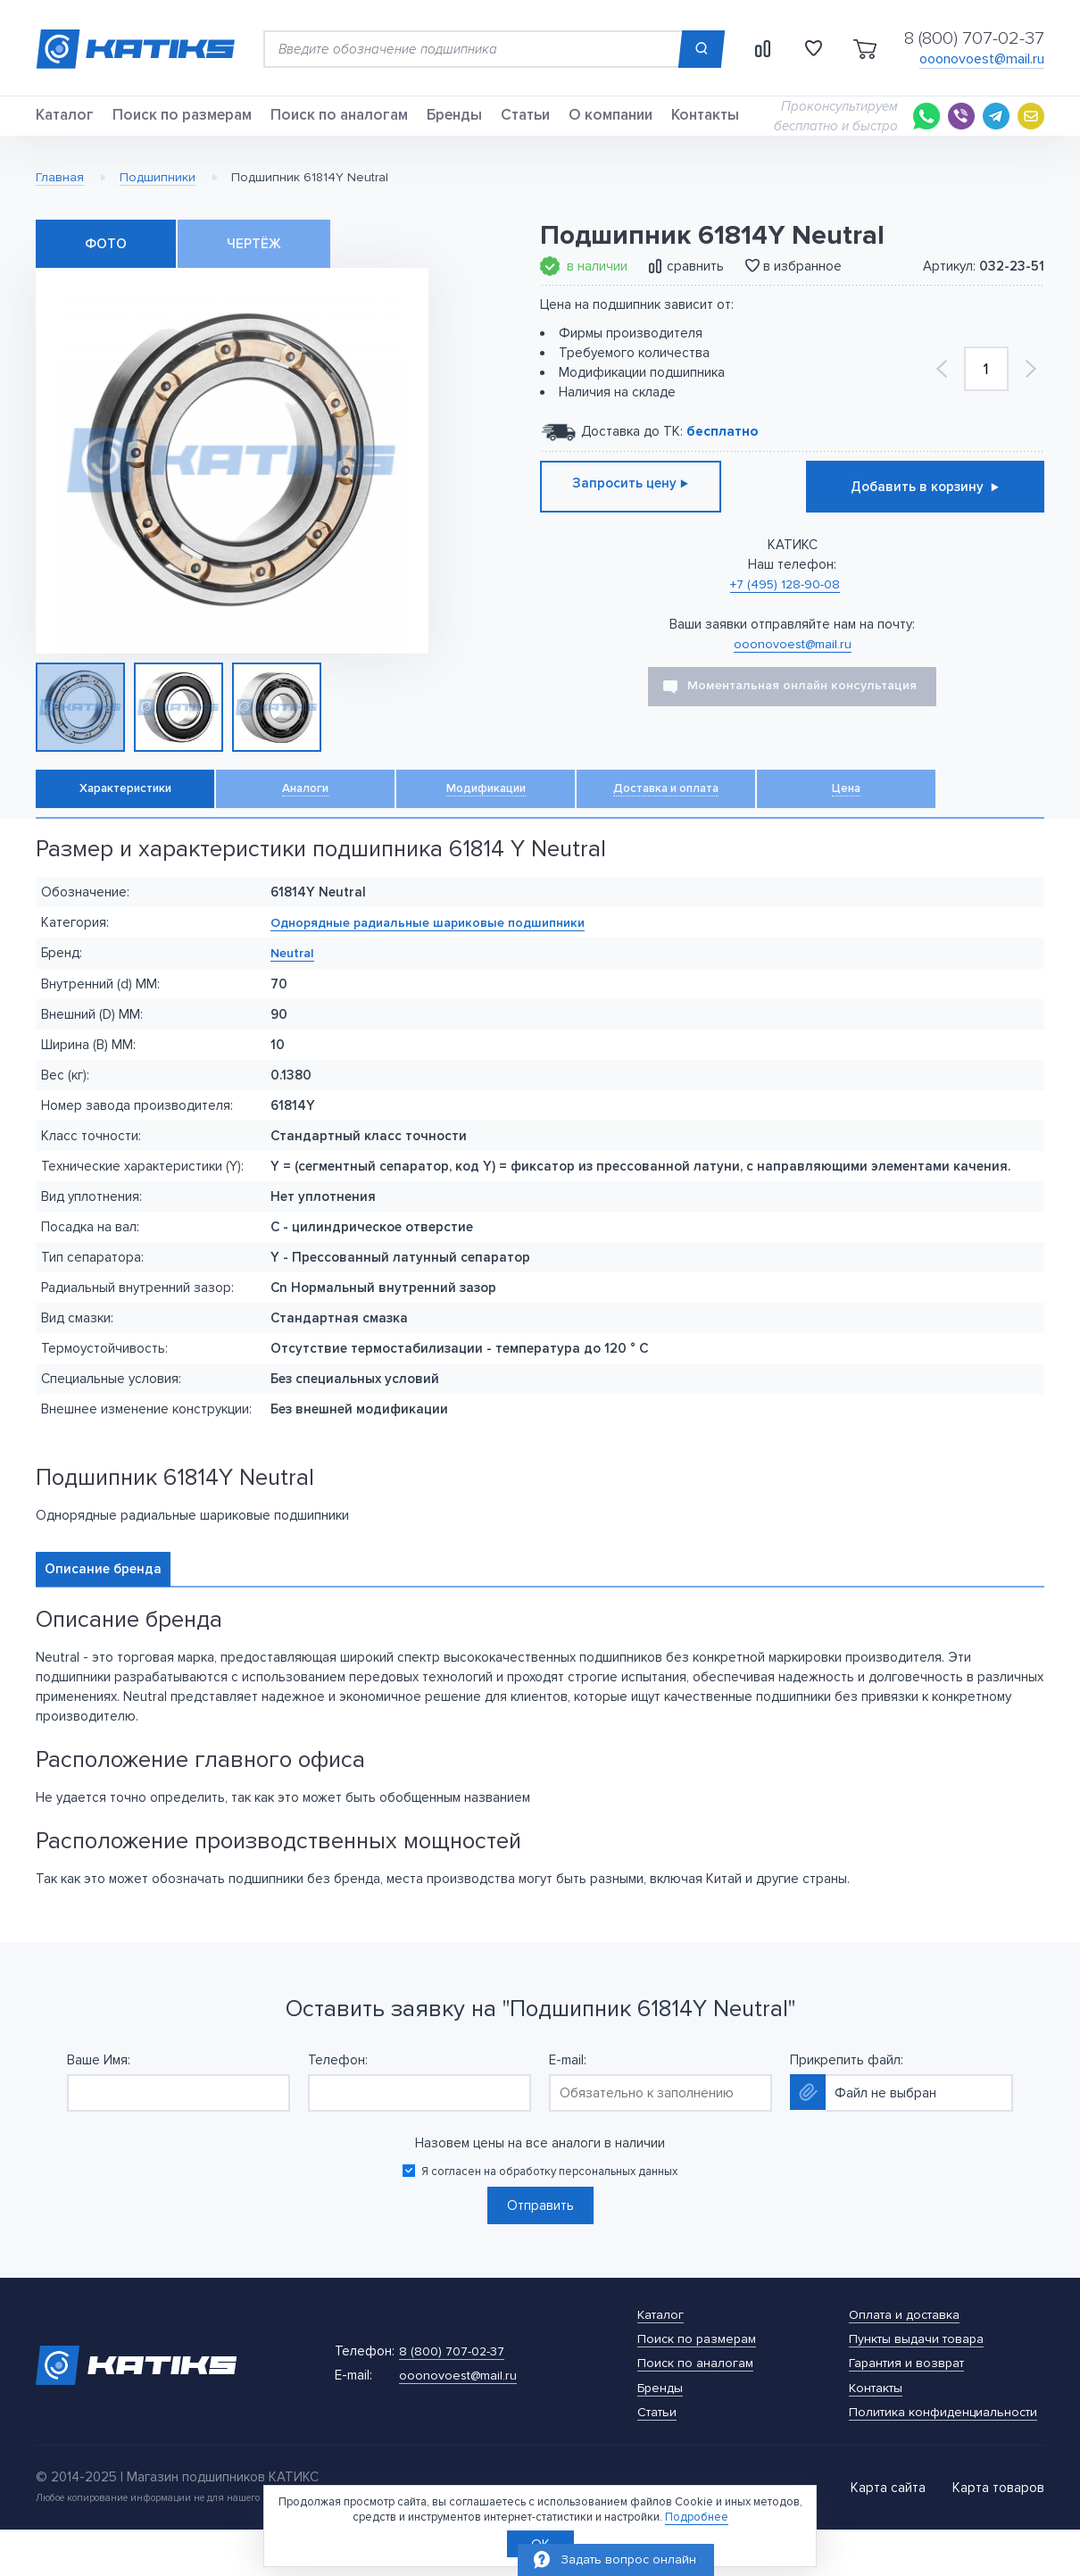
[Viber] (961, 126)
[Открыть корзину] (859, 49)
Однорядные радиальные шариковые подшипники (438, 952)
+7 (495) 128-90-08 (785, 604)
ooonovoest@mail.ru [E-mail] (981, 59)
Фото (106, 263)
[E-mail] (1031, 126)
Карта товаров (998, 2534)
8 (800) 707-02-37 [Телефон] (974, 38)
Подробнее (696, 2514)
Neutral (294, 982)
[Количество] (986, 388)
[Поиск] (680, 49)
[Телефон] (455, 2389)
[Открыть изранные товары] (802, 49)
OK (540, 2543)
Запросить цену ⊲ (660, 506)
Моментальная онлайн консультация (802, 704)
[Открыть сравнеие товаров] (746, 49)
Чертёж (254, 263)
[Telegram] (996, 126)
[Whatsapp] (926, 126)
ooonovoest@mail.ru (792, 662)
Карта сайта (888, 2534)
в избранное (802, 286)
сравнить (695, 286)
